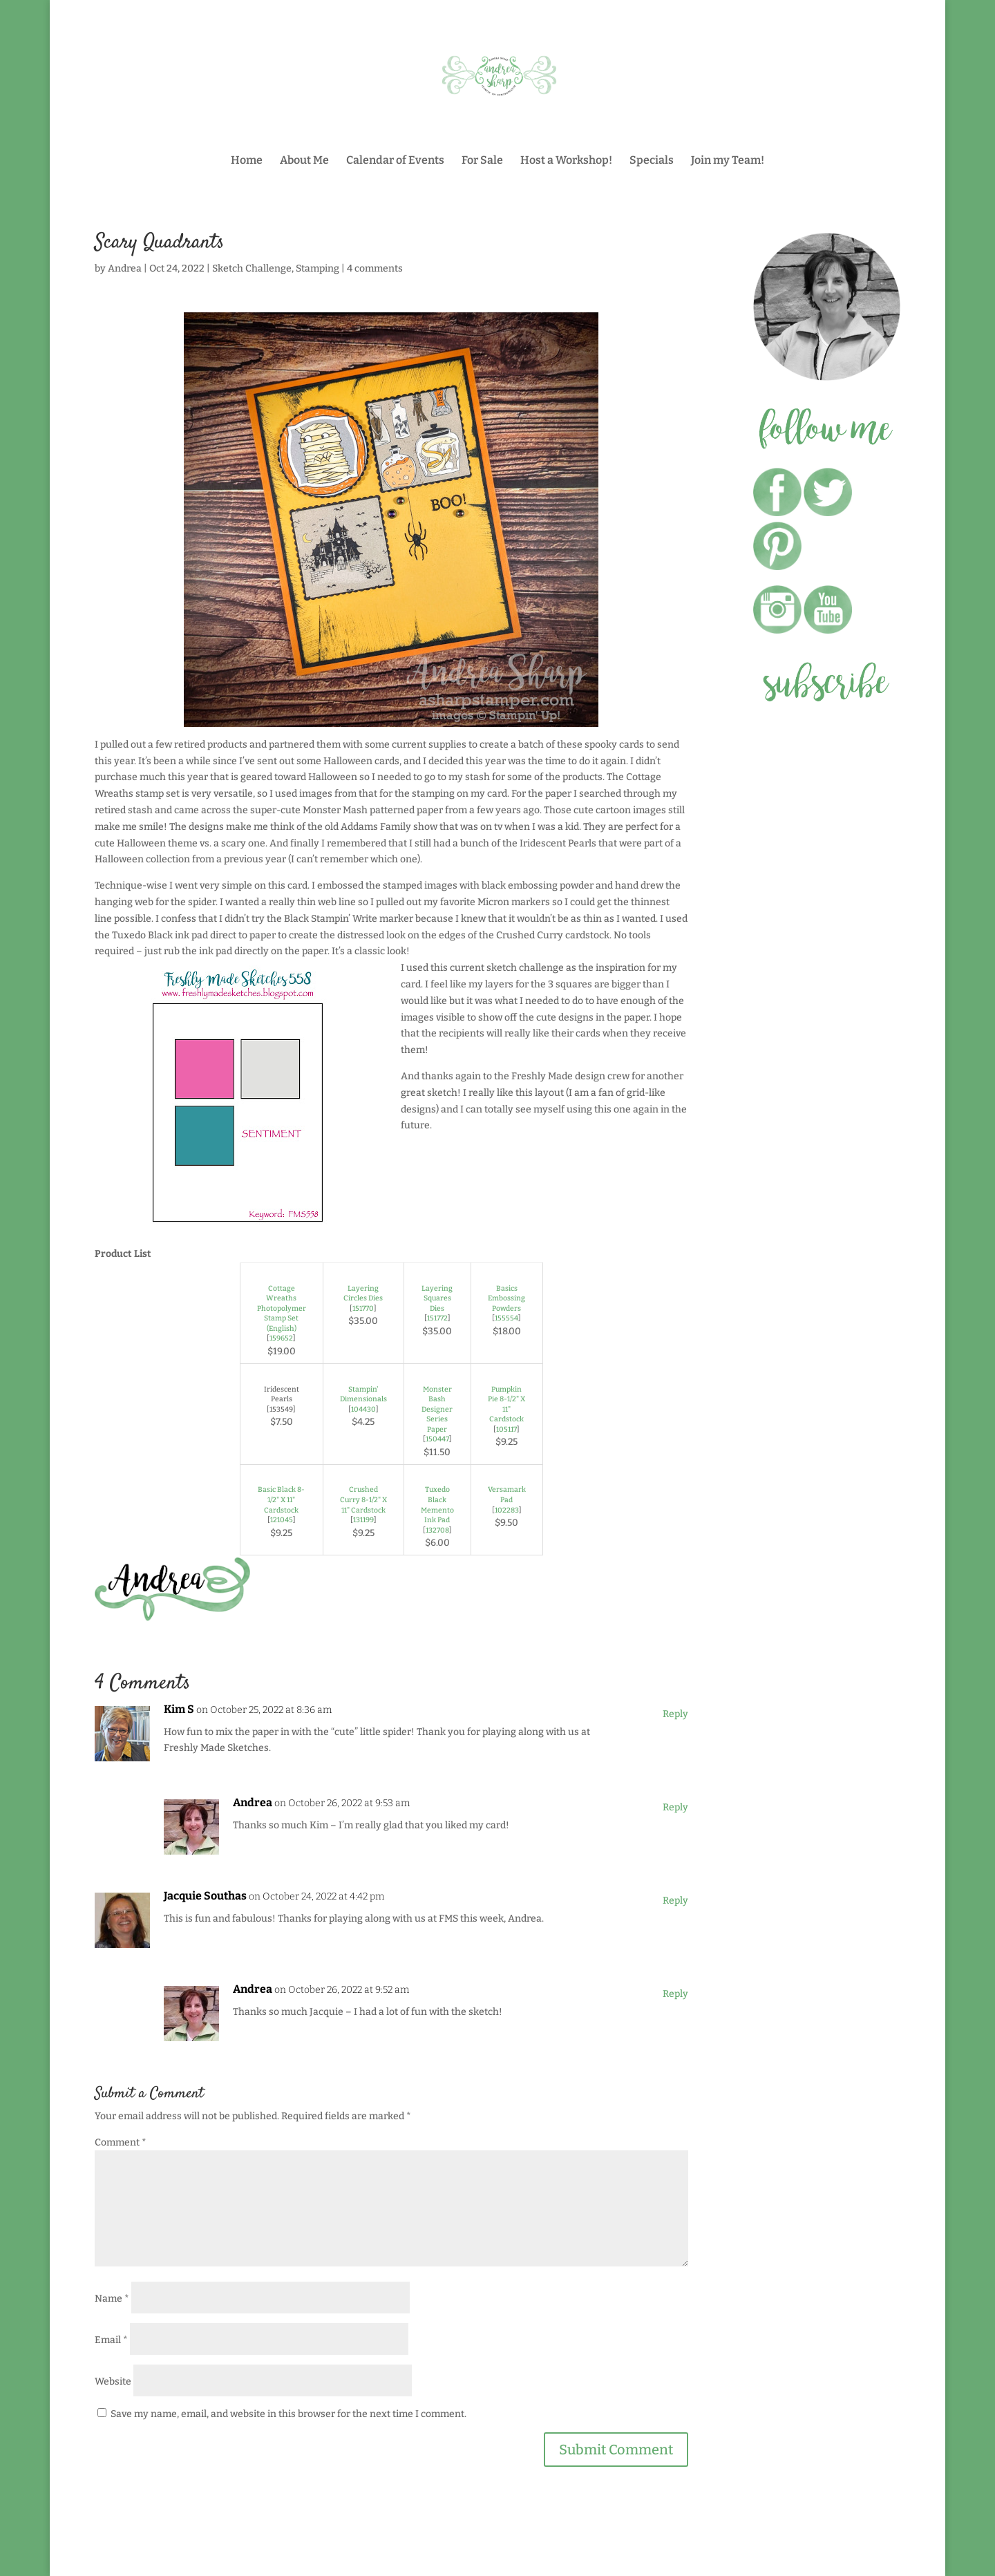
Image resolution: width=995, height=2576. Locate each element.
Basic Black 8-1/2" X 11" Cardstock (281, 1499)
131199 (363, 1519)
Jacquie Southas (205, 1895)
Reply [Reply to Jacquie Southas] (675, 1900)
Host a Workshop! (566, 161)
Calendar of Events (395, 161)
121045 (281, 1519)
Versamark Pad (507, 1494)
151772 (437, 1318)
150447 (437, 1438)
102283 (507, 1510)
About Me (304, 161)
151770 (363, 1308)
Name (112, 2298)
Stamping (317, 268)
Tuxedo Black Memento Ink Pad (437, 1504)
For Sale (482, 161)
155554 (506, 1318)
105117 (506, 1429)
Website (113, 2381)
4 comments (375, 268)
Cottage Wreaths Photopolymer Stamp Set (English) (281, 1308)
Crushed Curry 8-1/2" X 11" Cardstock (363, 1499)
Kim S (179, 1709)
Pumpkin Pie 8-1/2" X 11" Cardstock (506, 1404)
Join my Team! (727, 161)
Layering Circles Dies (363, 1293)
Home (247, 161)
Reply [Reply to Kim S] (675, 1714)
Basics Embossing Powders (506, 1298)
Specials (651, 161)
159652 (281, 1338)
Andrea (125, 268)
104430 (363, 1409)
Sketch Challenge (252, 268)
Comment (120, 2142)
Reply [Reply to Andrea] (675, 1807)
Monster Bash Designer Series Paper (437, 1409)
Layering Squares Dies (437, 1298)
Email (111, 2340)
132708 (437, 1530)
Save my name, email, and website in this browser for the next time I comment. (288, 2414)
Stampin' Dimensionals (363, 1394)
